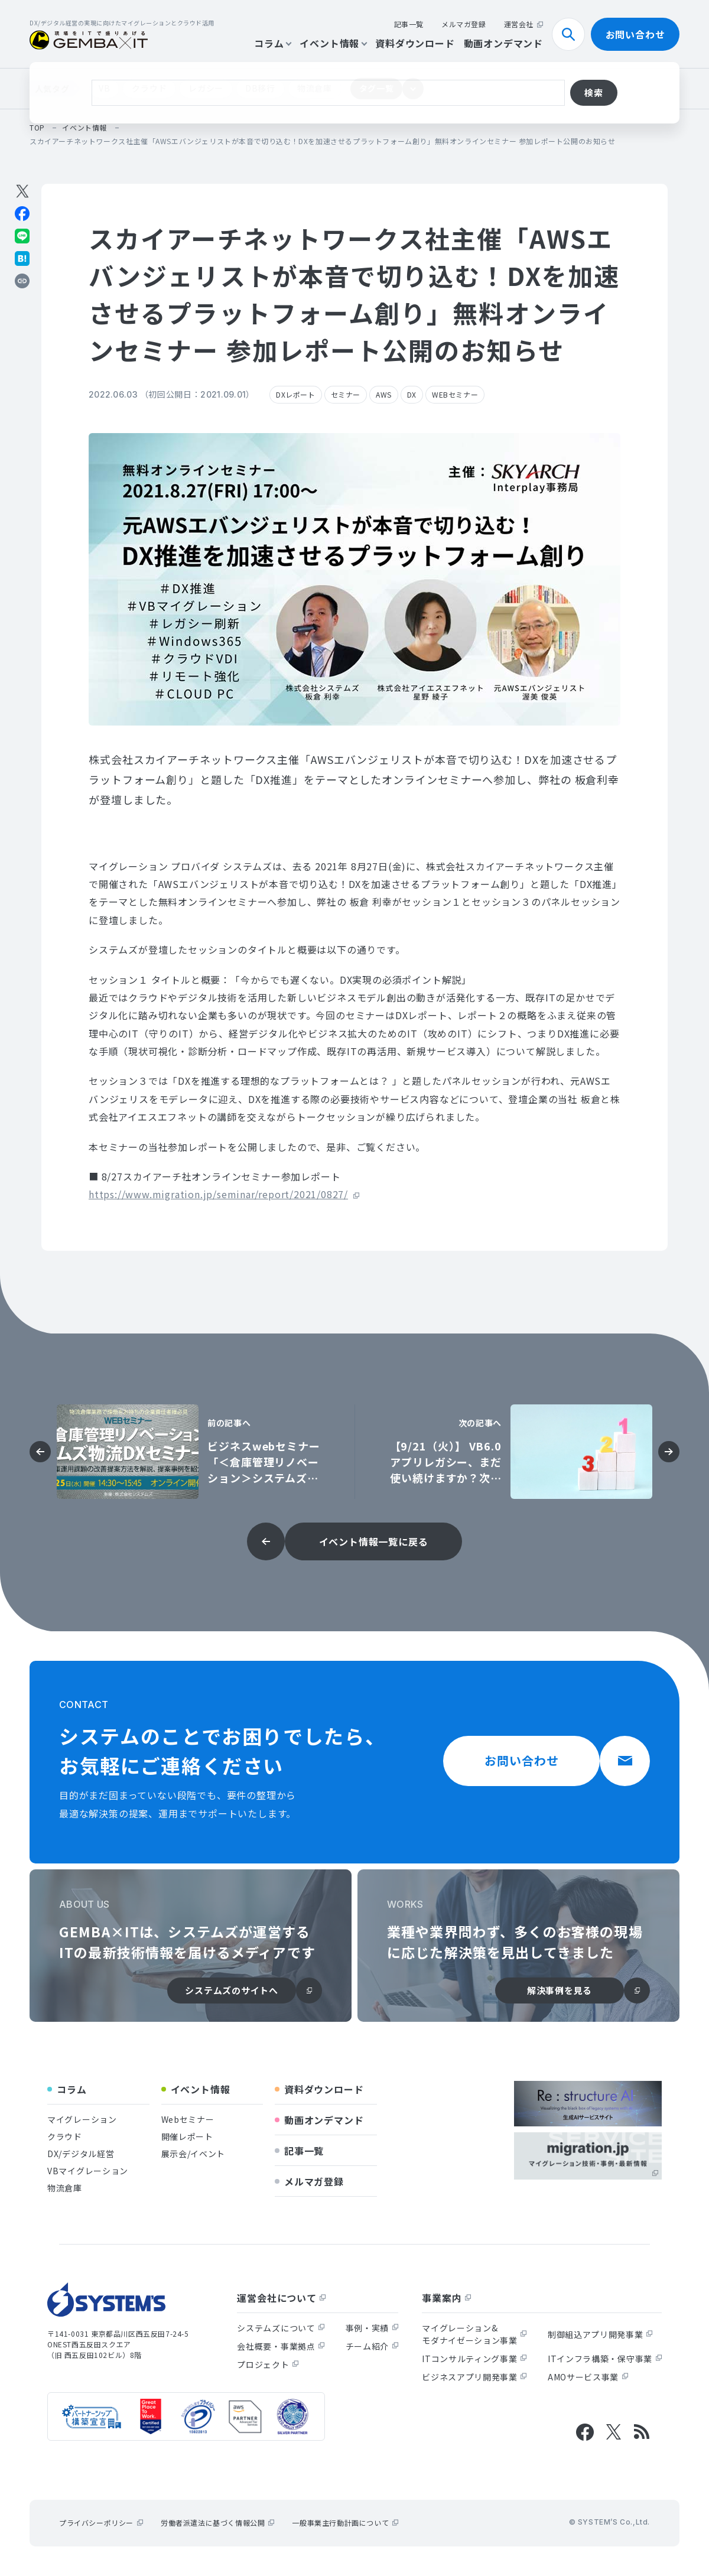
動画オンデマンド (503, 43)
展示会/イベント (193, 2153)
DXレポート (296, 394)
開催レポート (187, 2136)
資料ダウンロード (414, 43)
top (37, 127)
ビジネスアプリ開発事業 (474, 2377)
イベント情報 (333, 43)
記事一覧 (409, 24)
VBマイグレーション (87, 2171)
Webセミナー (187, 2119)
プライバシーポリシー (101, 2523)
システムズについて (280, 2328)
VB (104, 88)
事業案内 (446, 2298)
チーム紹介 (372, 2346)
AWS (384, 394)
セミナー (345, 394)
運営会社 (523, 24)
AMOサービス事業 (588, 2377)
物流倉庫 (314, 88)
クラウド (149, 88)
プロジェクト (267, 2364)
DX (412, 394)
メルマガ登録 (463, 24)
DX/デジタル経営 (80, 2153)
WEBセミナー (455, 394)
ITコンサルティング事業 (474, 2358)
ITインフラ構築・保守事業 (605, 2358)
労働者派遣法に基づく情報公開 (217, 2523)
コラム (272, 43)
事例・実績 (372, 2328)
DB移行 (260, 88)
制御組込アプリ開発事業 (600, 2334)
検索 (573, 34)
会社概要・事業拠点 (280, 2346)
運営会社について (281, 2298)
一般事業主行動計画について (345, 2523)
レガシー (205, 88)
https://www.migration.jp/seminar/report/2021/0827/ (218, 1194)
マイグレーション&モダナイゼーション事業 (474, 2334)
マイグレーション (82, 2119)
